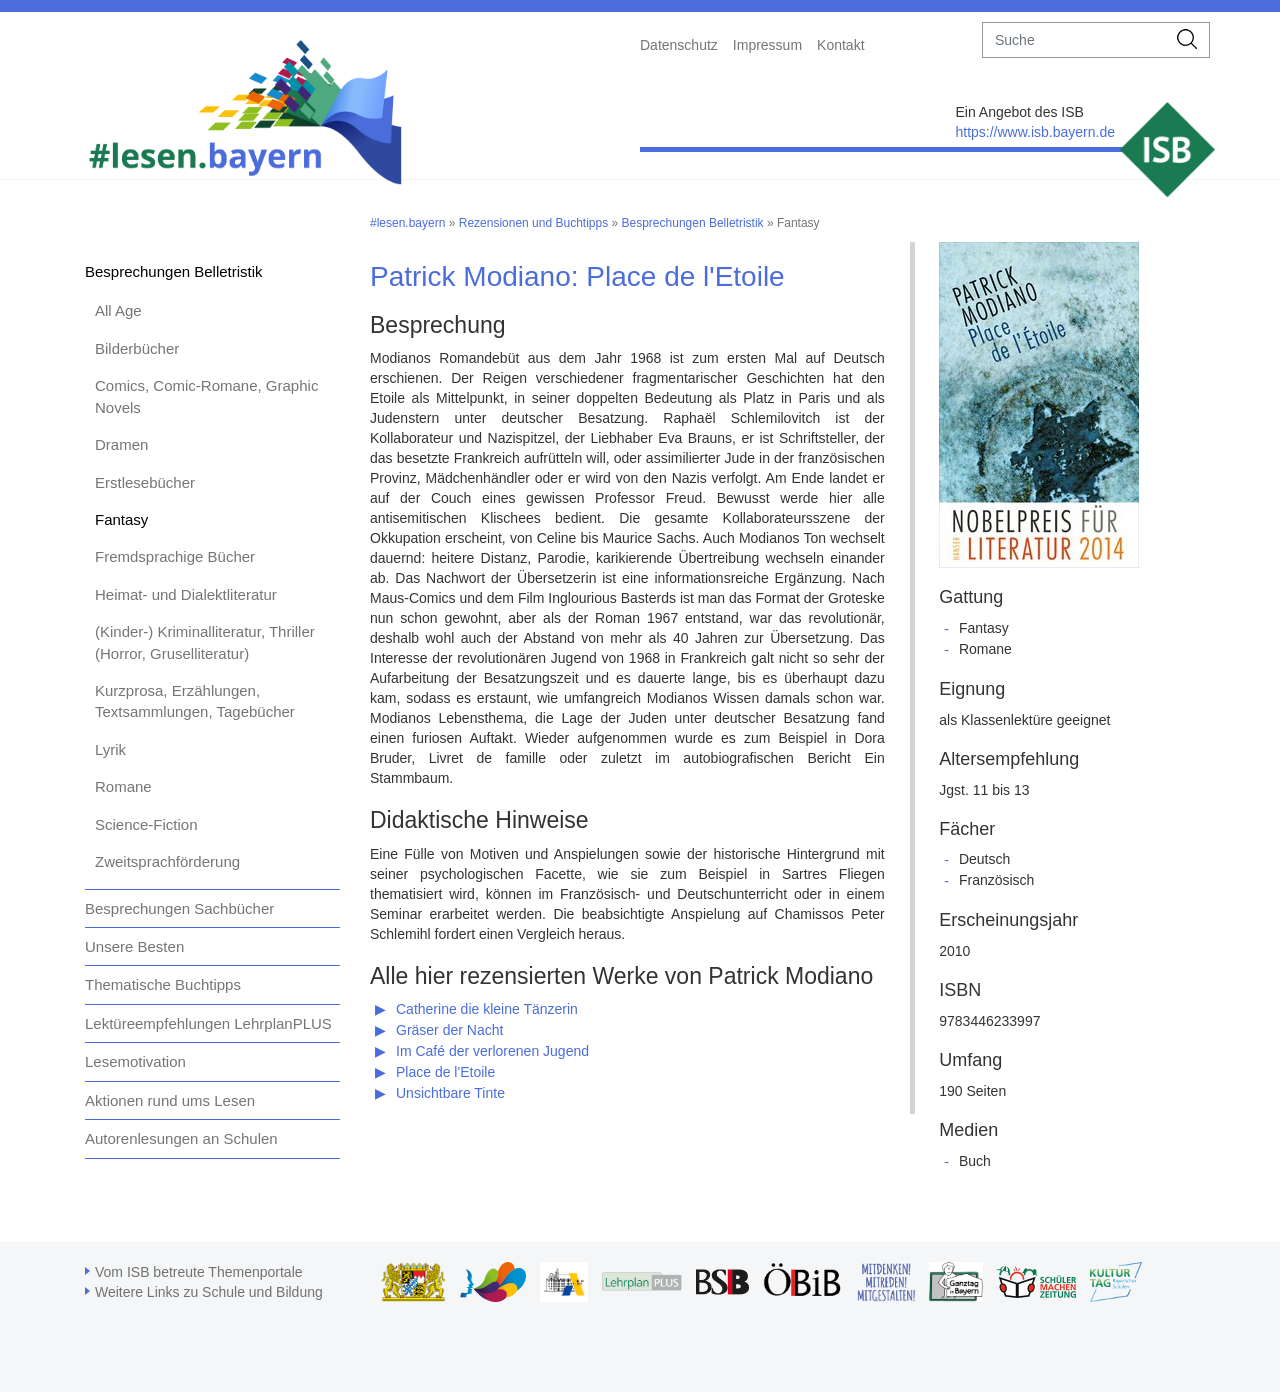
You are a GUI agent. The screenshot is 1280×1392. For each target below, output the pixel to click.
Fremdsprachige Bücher (175, 556)
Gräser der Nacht (449, 1030)
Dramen (121, 444)
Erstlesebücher (145, 482)
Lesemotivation (135, 1061)
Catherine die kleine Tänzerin (487, 1009)
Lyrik (110, 749)
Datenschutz (679, 45)
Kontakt (840, 45)
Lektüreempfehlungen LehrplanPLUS (208, 1023)
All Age (118, 310)
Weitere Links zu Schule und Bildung (209, 1292)
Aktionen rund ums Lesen (170, 1100)
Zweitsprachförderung (167, 861)
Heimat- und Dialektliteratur (186, 594)
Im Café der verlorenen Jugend (492, 1051)
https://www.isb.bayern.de (1035, 132)
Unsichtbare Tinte (450, 1093)
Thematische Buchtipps (163, 984)
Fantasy (121, 519)
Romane (123, 786)
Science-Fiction (146, 824)
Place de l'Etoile (445, 1072)
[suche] (1074, 40)
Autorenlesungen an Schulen (181, 1138)
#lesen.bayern (407, 223)
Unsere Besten (134, 946)
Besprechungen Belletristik (174, 271)
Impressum (767, 45)
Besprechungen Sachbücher (179, 908)
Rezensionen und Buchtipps (533, 223)
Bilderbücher (137, 348)
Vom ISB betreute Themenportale (199, 1272)
